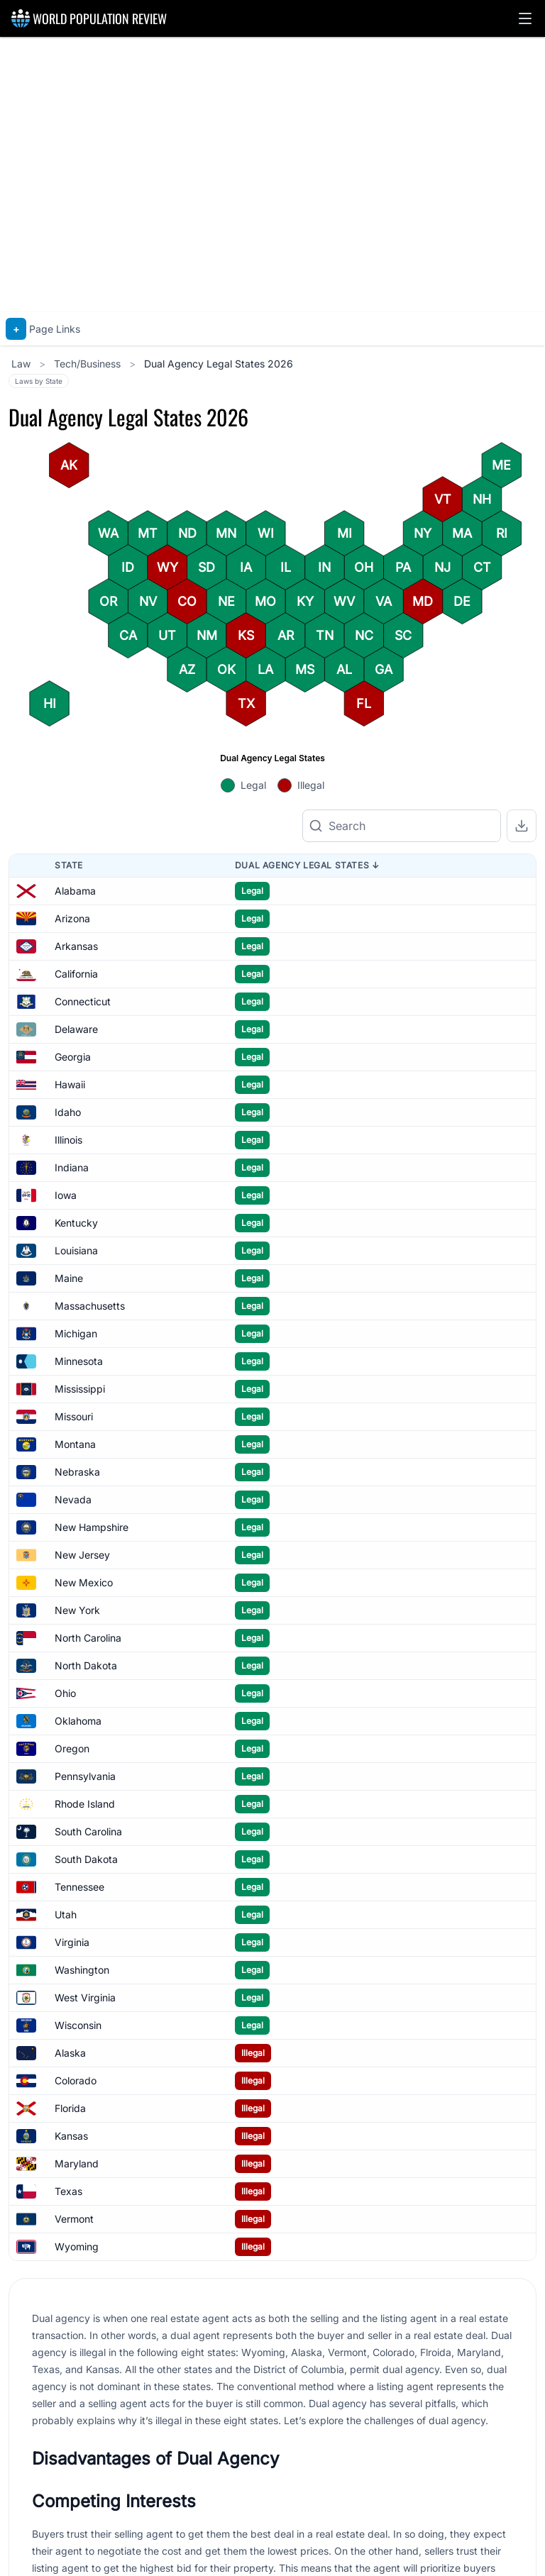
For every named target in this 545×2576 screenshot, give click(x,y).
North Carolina (88, 1638)
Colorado (76, 2080)
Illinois (68, 1140)
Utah (66, 1914)
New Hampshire (91, 1527)
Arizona (72, 918)
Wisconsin (78, 2025)
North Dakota (86, 1665)
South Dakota (86, 1859)
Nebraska (77, 1472)
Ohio (65, 1693)
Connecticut (83, 1001)
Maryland (77, 2163)
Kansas (71, 2136)
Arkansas (76, 946)
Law (22, 364)
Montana (75, 1444)
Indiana (72, 1167)
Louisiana (76, 1250)
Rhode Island (85, 1804)
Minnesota (79, 1361)
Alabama (75, 891)
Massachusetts (90, 1306)
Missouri (74, 1416)
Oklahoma (78, 1721)
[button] (525, 18)
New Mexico (84, 1582)
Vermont (74, 2219)
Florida (70, 2108)
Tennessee (79, 1887)
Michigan (76, 1333)
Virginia (72, 1942)
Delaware (76, 1029)
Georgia (73, 1057)
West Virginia (85, 1997)
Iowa (66, 1195)
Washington (82, 1970)
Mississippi (80, 1389)
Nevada (73, 1499)
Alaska (70, 2053)
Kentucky (76, 1223)
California (76, 974)
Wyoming (77, 2246)
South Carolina (88, 1831)
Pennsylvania (85, 1776)
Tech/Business (88, 364)
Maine (69, 1278)
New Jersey (82, 1555)
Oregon (72, 1748)
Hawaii (70, 1084)
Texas (68, 2191)
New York (77, 1610)
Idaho (68, 1112)
